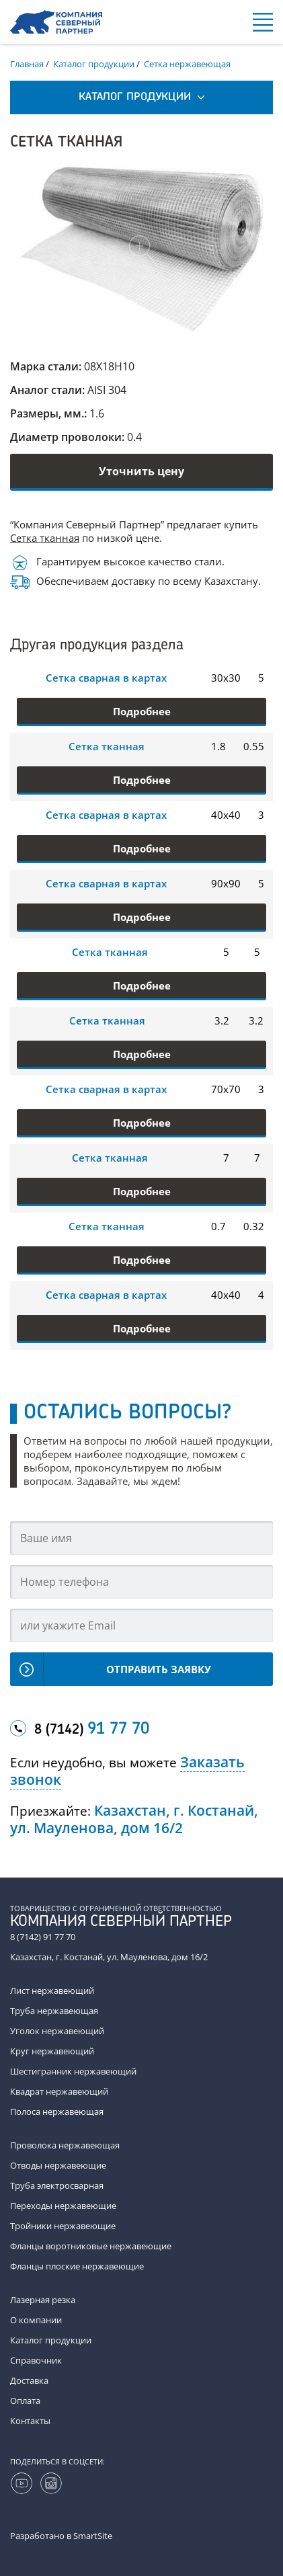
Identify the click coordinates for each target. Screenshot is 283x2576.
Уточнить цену (141, 471)
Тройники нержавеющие (63, 2226)
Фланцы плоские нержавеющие (77, 2266)
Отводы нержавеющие (58, 2165)
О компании (36, 2320)
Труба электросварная (57, 2185)
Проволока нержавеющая (65, 2145)
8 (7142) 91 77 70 (42, 1937)
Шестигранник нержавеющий (73, 2071)
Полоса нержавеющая (57, 2111)
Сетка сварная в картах (106, 677)
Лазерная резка (42, 2300)
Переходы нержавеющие (63, 2206)
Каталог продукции (50, 2340)
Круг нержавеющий (52, 2051)
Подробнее (142, 711)
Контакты (30, 2421)
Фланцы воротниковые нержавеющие (90, 2246)
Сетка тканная (44, 538)
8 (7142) (91, 1730)
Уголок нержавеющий (57, 2031)
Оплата (25, 2400)
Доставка (29, 2380)
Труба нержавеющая (54, 2011)
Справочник (36, 2360)
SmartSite (92, 2536)
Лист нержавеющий (52, 1990)
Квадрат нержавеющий (59, 2091)
